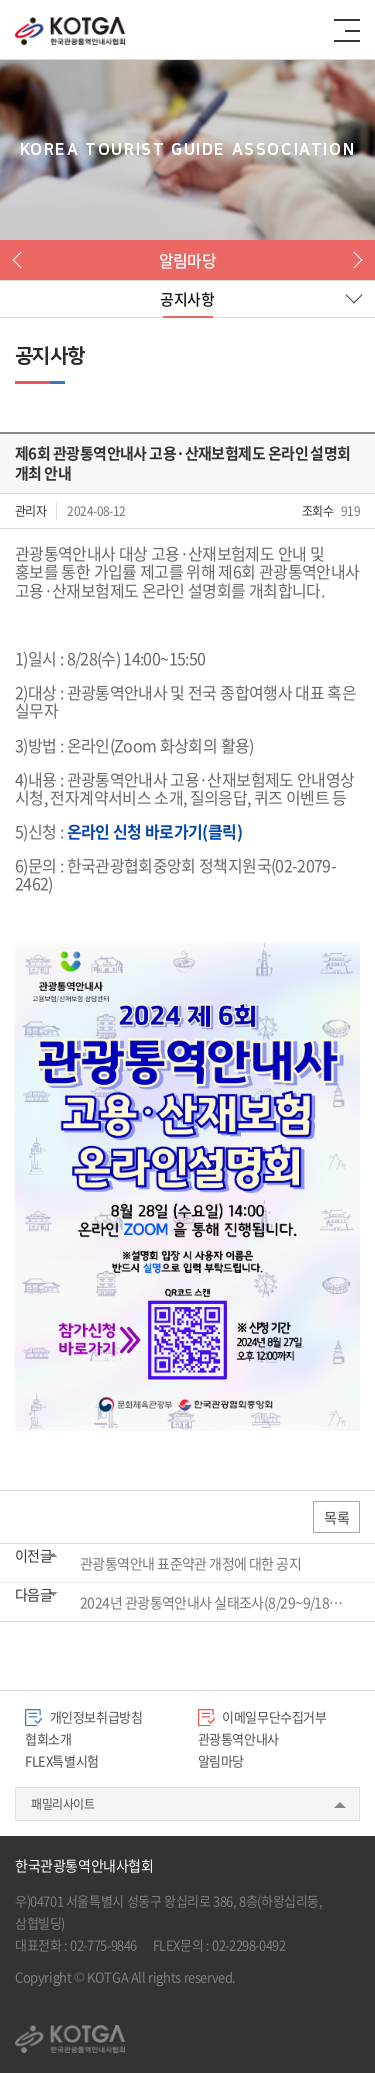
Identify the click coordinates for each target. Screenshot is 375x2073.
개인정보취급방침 (84, 1716)
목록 (336, 1517)
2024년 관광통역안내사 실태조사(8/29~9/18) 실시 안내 (213, 1602)
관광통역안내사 (238, 1738)
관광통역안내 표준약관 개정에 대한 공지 (190, 1563)
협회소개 (48, 1738)
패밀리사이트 (63, 1804)
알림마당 (221, 1760)
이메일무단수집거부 (262, 1716)
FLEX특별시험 (62, 1760)
